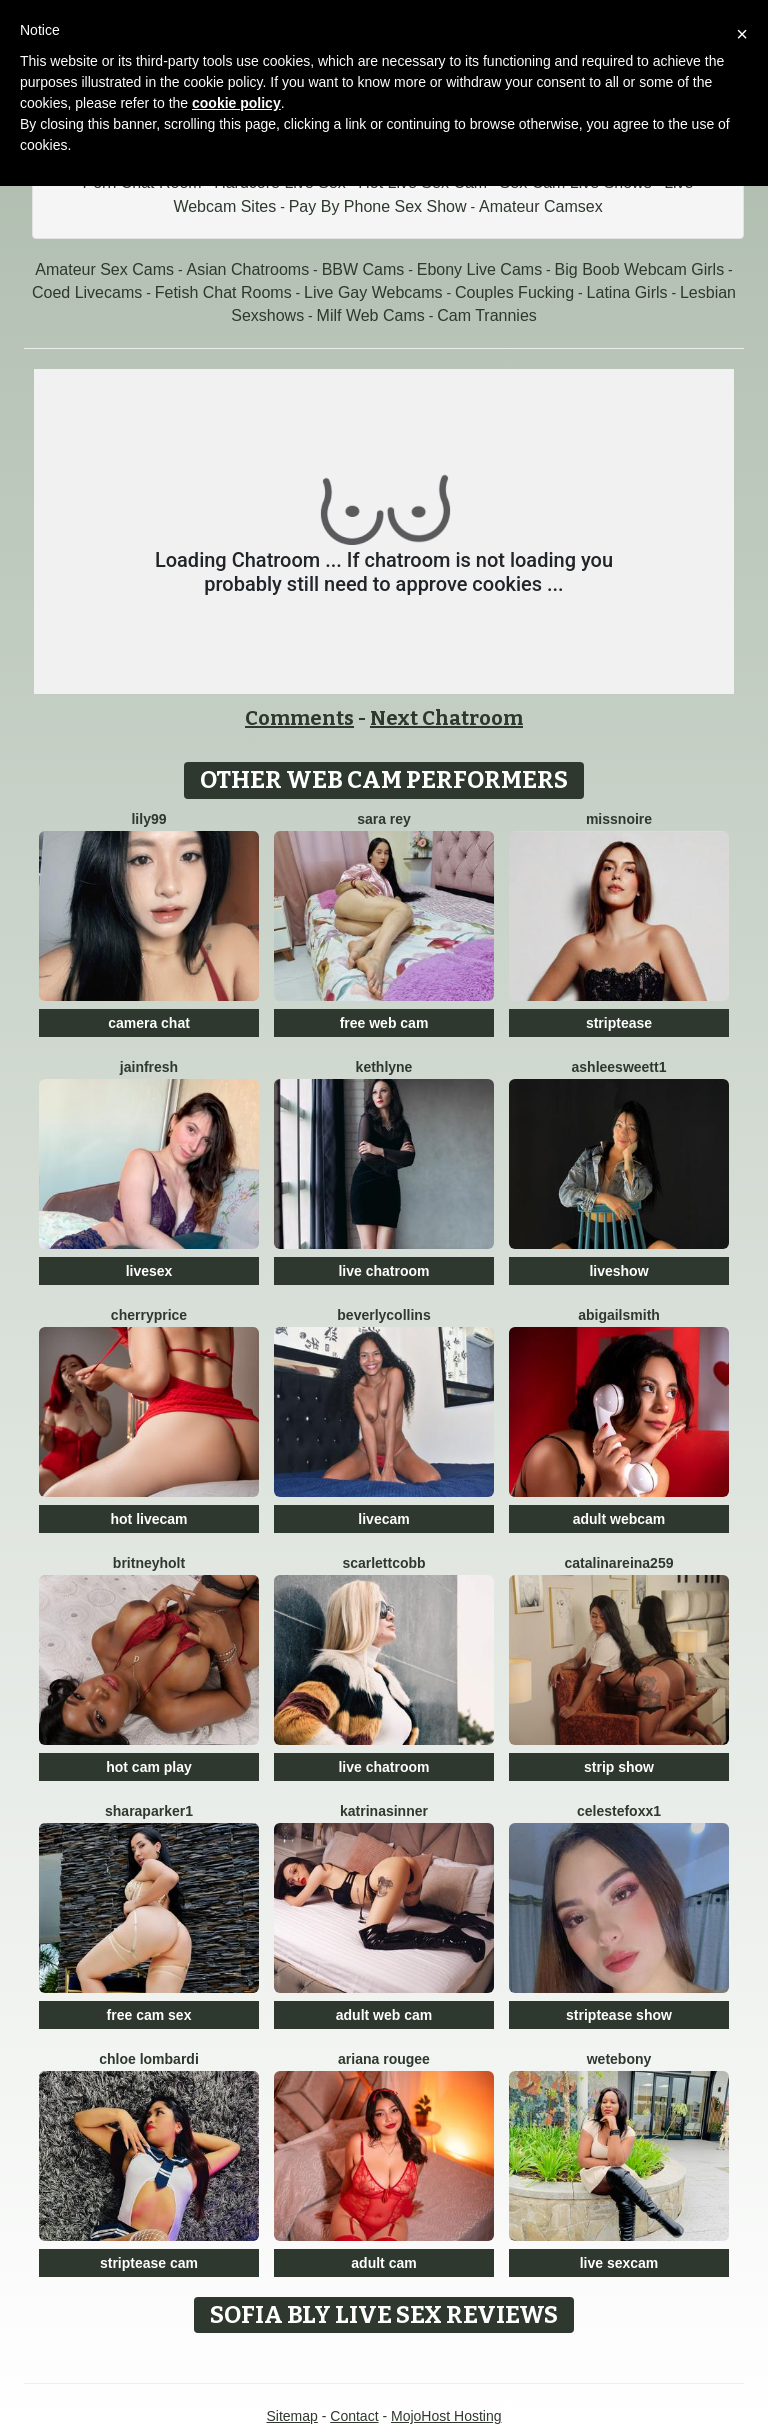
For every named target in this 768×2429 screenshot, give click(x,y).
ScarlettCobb (383, 1563)
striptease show (619, 2015)
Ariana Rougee (384, 2059)
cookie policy (236, 103)
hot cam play (149, 1767)
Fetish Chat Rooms (223, 292)
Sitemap (291, 2416)
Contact (354, 2416)
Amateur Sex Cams (104, 269)
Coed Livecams (87, 292)
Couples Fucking (514, 292)
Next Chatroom (446, 718)
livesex (149, 1271)
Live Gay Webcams (373, 292)
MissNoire (619, 819)
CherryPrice (149, 1315)
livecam (383, 1519)
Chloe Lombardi (149, 2059)
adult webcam (619, 1519)
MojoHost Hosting (446, 2416)
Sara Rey (384, 819)
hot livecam (148, 1519)
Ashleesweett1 (619, 1067)
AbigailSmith (619, 1315)
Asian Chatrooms (247, 269)
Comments (299, 718)
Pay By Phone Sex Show (378, 206)
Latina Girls (627, 292)
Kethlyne (384, 1067)
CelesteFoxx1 (619, 1811)
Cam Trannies (487, 315)
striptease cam (149, 2263)
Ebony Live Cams (479, 269)
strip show (619, 1767)
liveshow (618, 1271)
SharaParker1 (149, 1811)
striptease (619, 1023)
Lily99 (148, 819)
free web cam (384, 1023)
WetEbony (619, 2059)
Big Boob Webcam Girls (640, 269)
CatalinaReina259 (619, 1563)
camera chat (149, 1023)
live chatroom (383, 1271)
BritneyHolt (149, 1563)
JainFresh (149, 1067)
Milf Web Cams (371, 315)
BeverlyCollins (383, 1315)
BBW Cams (363, 269)
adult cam (383, 2263)
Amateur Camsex (541, 206)
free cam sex (149, 2015)
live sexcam (619, 2263)
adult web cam (384, 2015)
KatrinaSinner (384, 1811)
